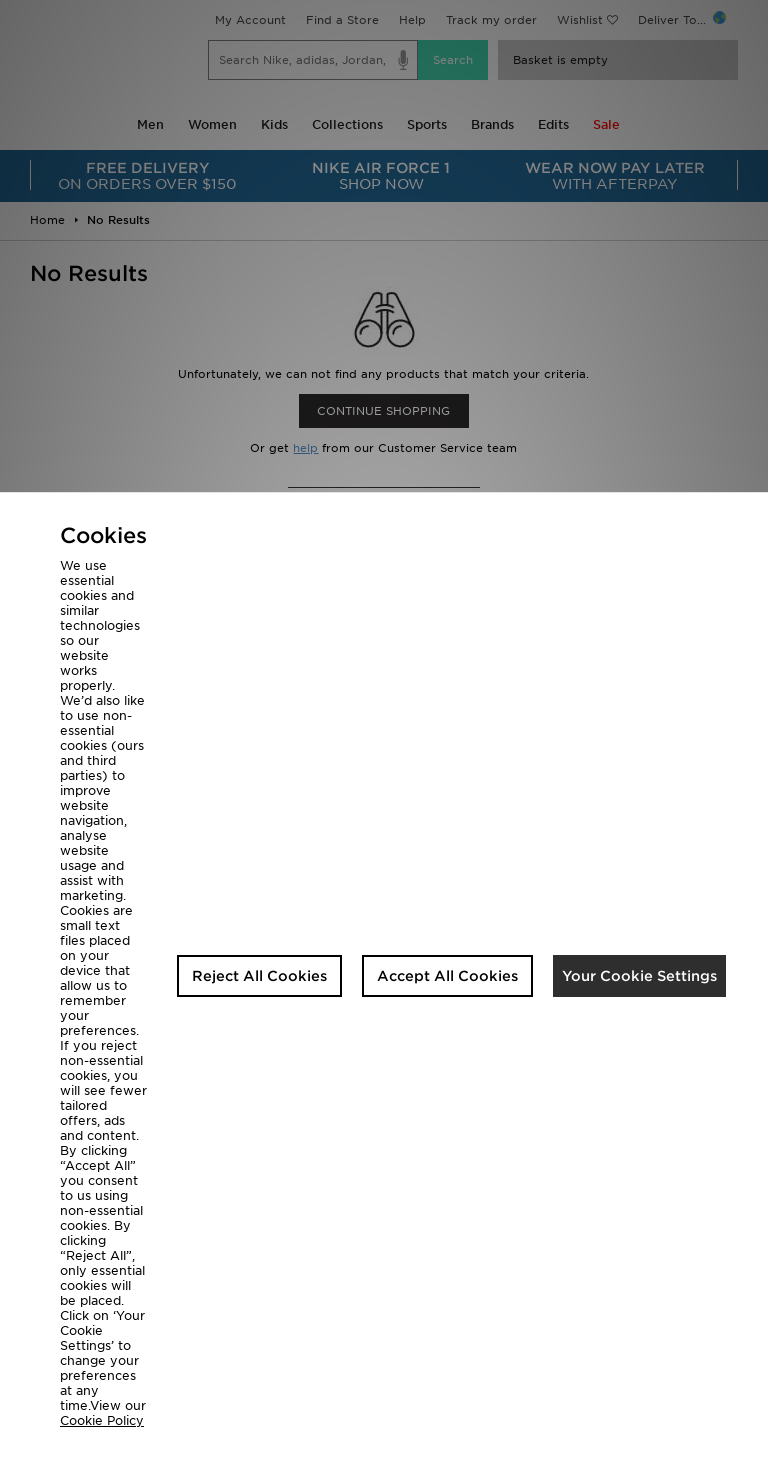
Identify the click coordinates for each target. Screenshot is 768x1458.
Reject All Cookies (259, 976)
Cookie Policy (102, 1420)
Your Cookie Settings (639, 976)
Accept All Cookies (447, 976)
